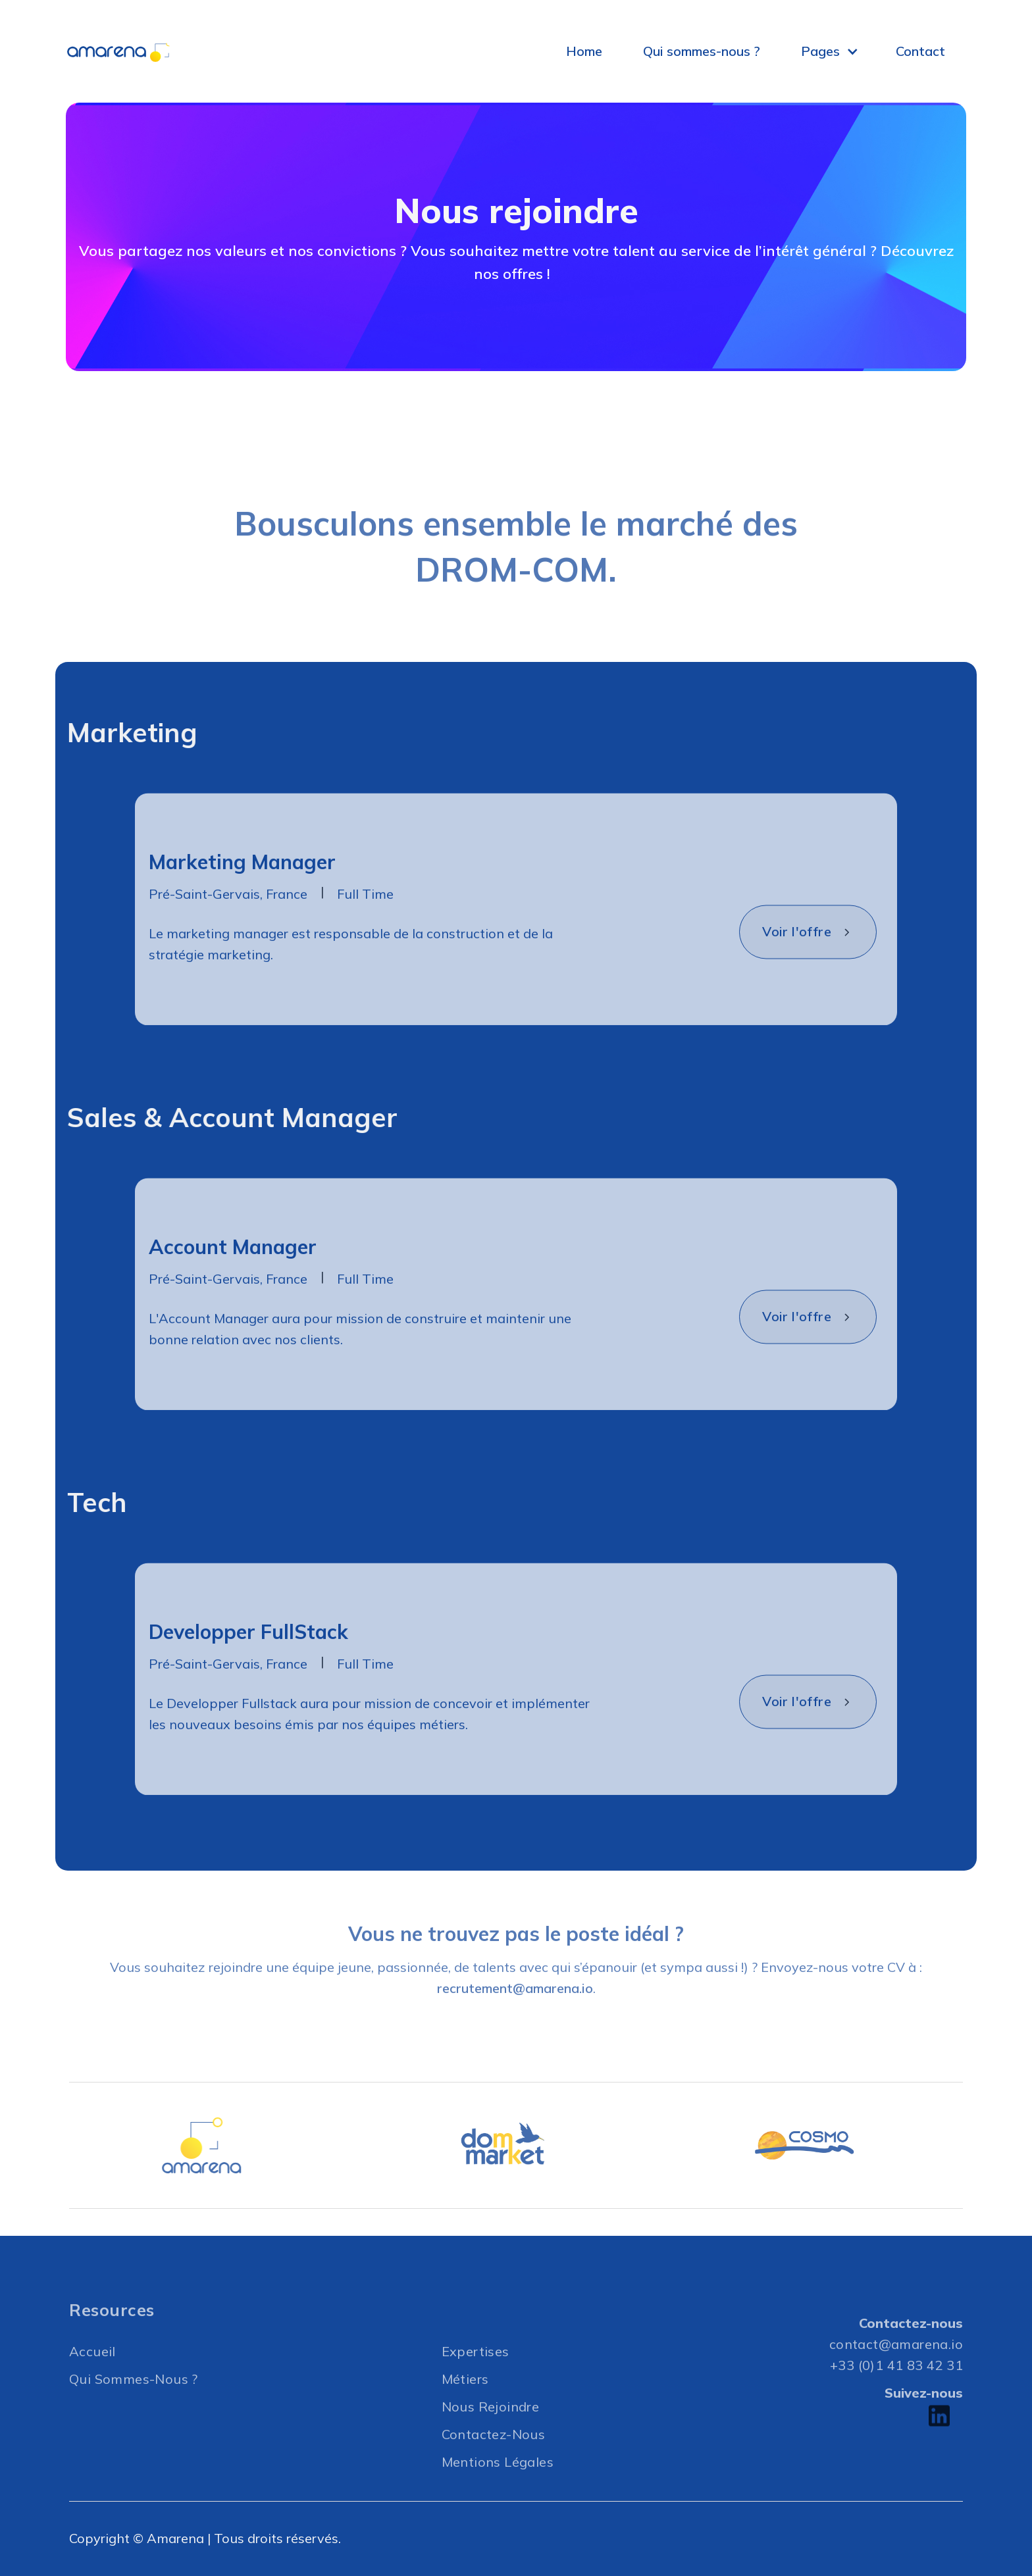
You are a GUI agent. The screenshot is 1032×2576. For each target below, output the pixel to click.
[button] (834, 51)
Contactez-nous (494, 2463)
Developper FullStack (248, 1661)
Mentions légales (498, 2491)
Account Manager (233, 1276)
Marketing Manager (242, 891)
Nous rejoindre (491, 2435)
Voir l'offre (796, 961)
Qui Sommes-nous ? (133, 2408)
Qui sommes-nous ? (701, 51)
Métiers (465, 2408)
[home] (132, 51)
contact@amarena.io (896, 2373)
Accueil (92, 2380)
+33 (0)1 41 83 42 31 (896, 2394)
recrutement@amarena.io (515, 2017)
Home (584, 51)
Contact (920, 51)
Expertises (475, 2380)
